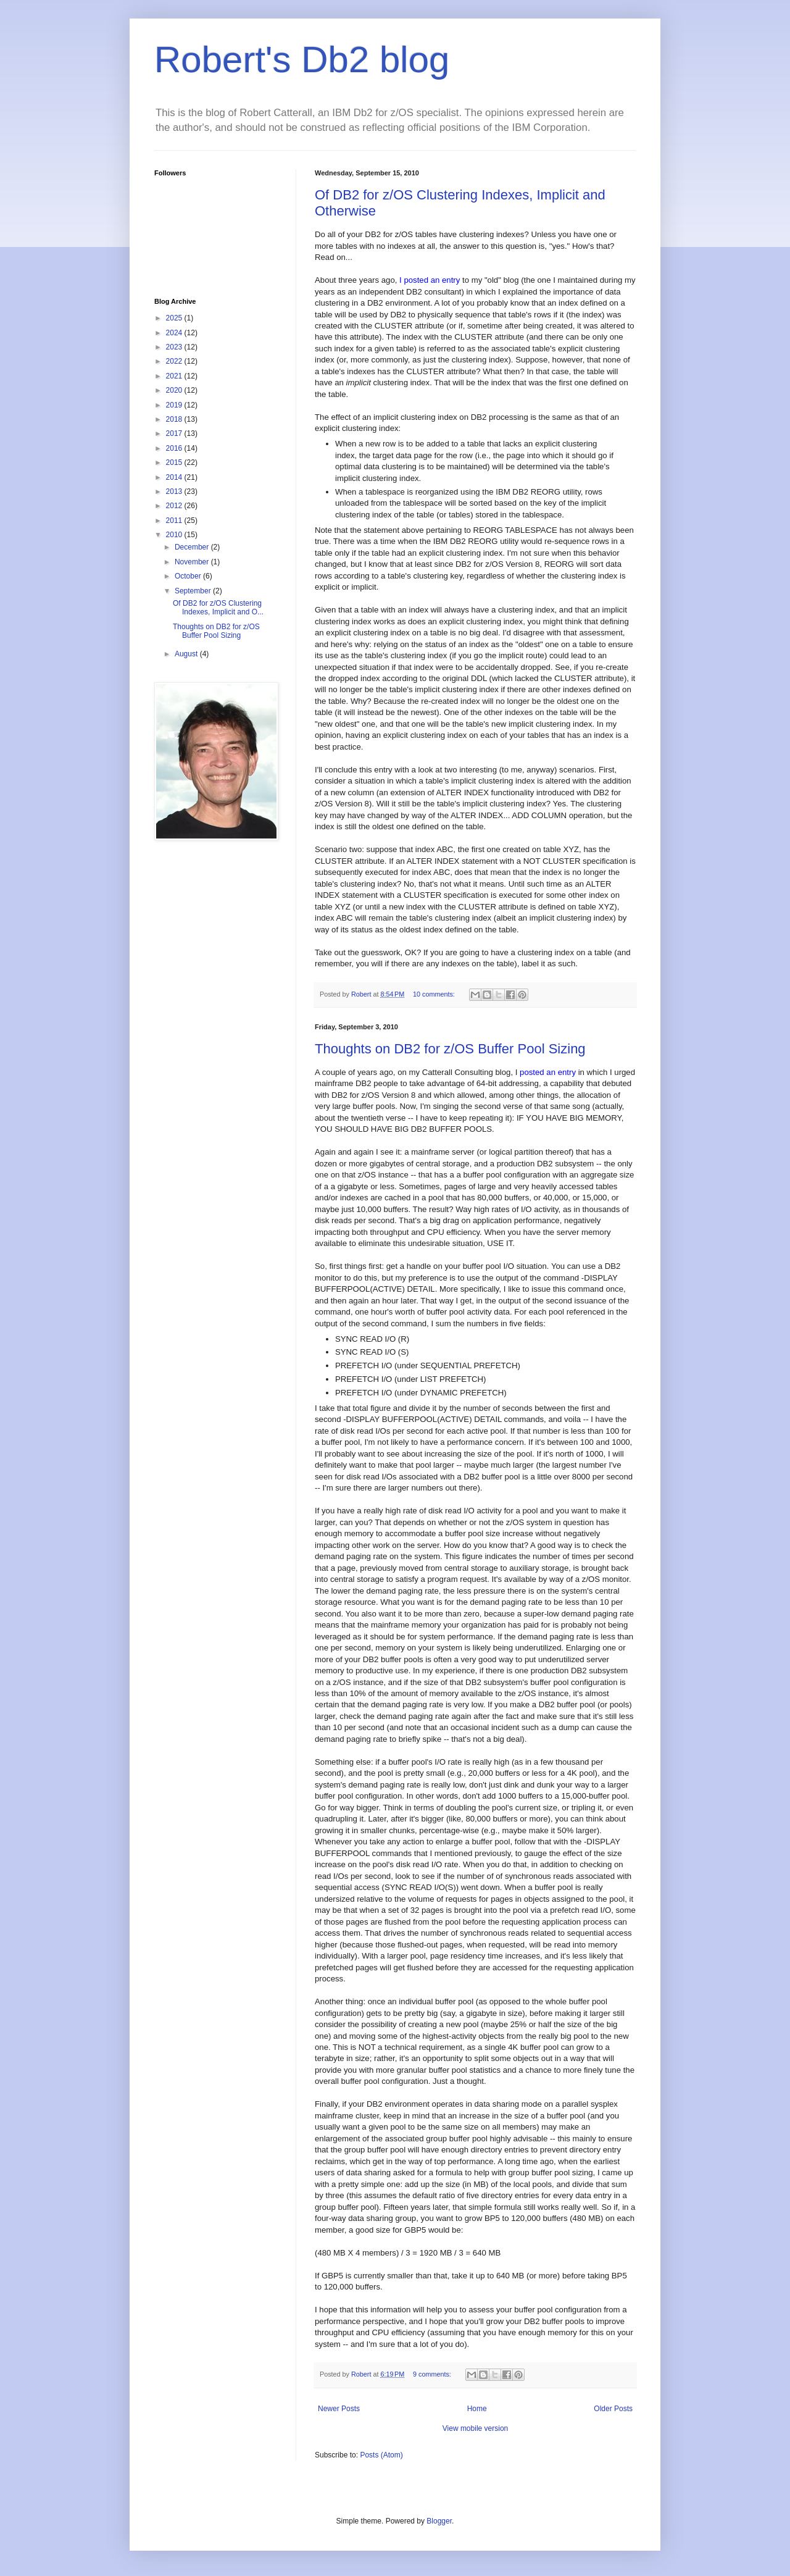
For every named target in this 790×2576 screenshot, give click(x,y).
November (193, 562)
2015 (175, 462)
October (189, 576)
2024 (175, 332)
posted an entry (548, 1072)
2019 (175, 405)
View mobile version (476, 2428)
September (194, 591)
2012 (175, 505)
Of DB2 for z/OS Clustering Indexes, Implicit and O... (218, 607)
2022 (175, 361)
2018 (175, 419)
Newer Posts (339, 2408)
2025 (175, 318)
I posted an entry (429, 280)
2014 (175, 477)
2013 (175, 491)
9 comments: (433, 2374)
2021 (175, 376)
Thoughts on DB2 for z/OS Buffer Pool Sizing (450, 1048)
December (193, 547)
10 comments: (435, 994)
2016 (175, 448)
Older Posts (613, 2408)
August (187, 654)
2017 (175, 433)
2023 (175, 347)
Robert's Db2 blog (301, 59)
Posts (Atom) (381, 2455)
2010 (175, 534)
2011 (175, 520)
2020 (175, 390)
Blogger (439, 2521)
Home (477, 2408)
